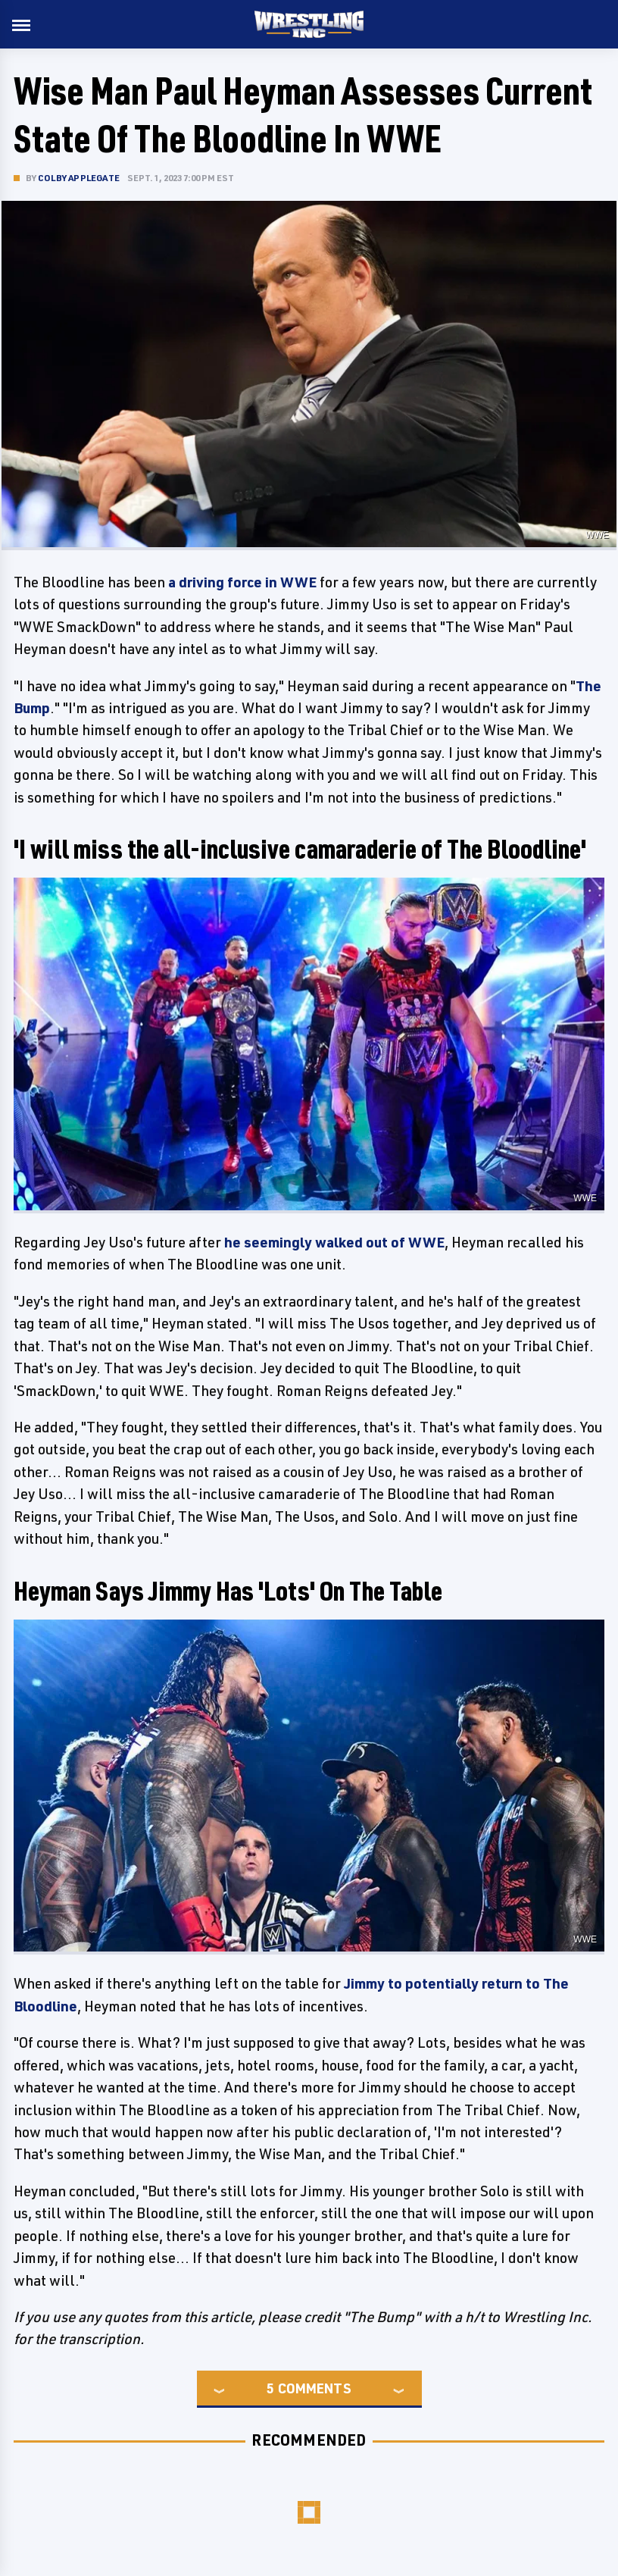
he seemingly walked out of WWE (334, 1242)
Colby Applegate (79, 177)
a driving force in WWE (242, 582)
